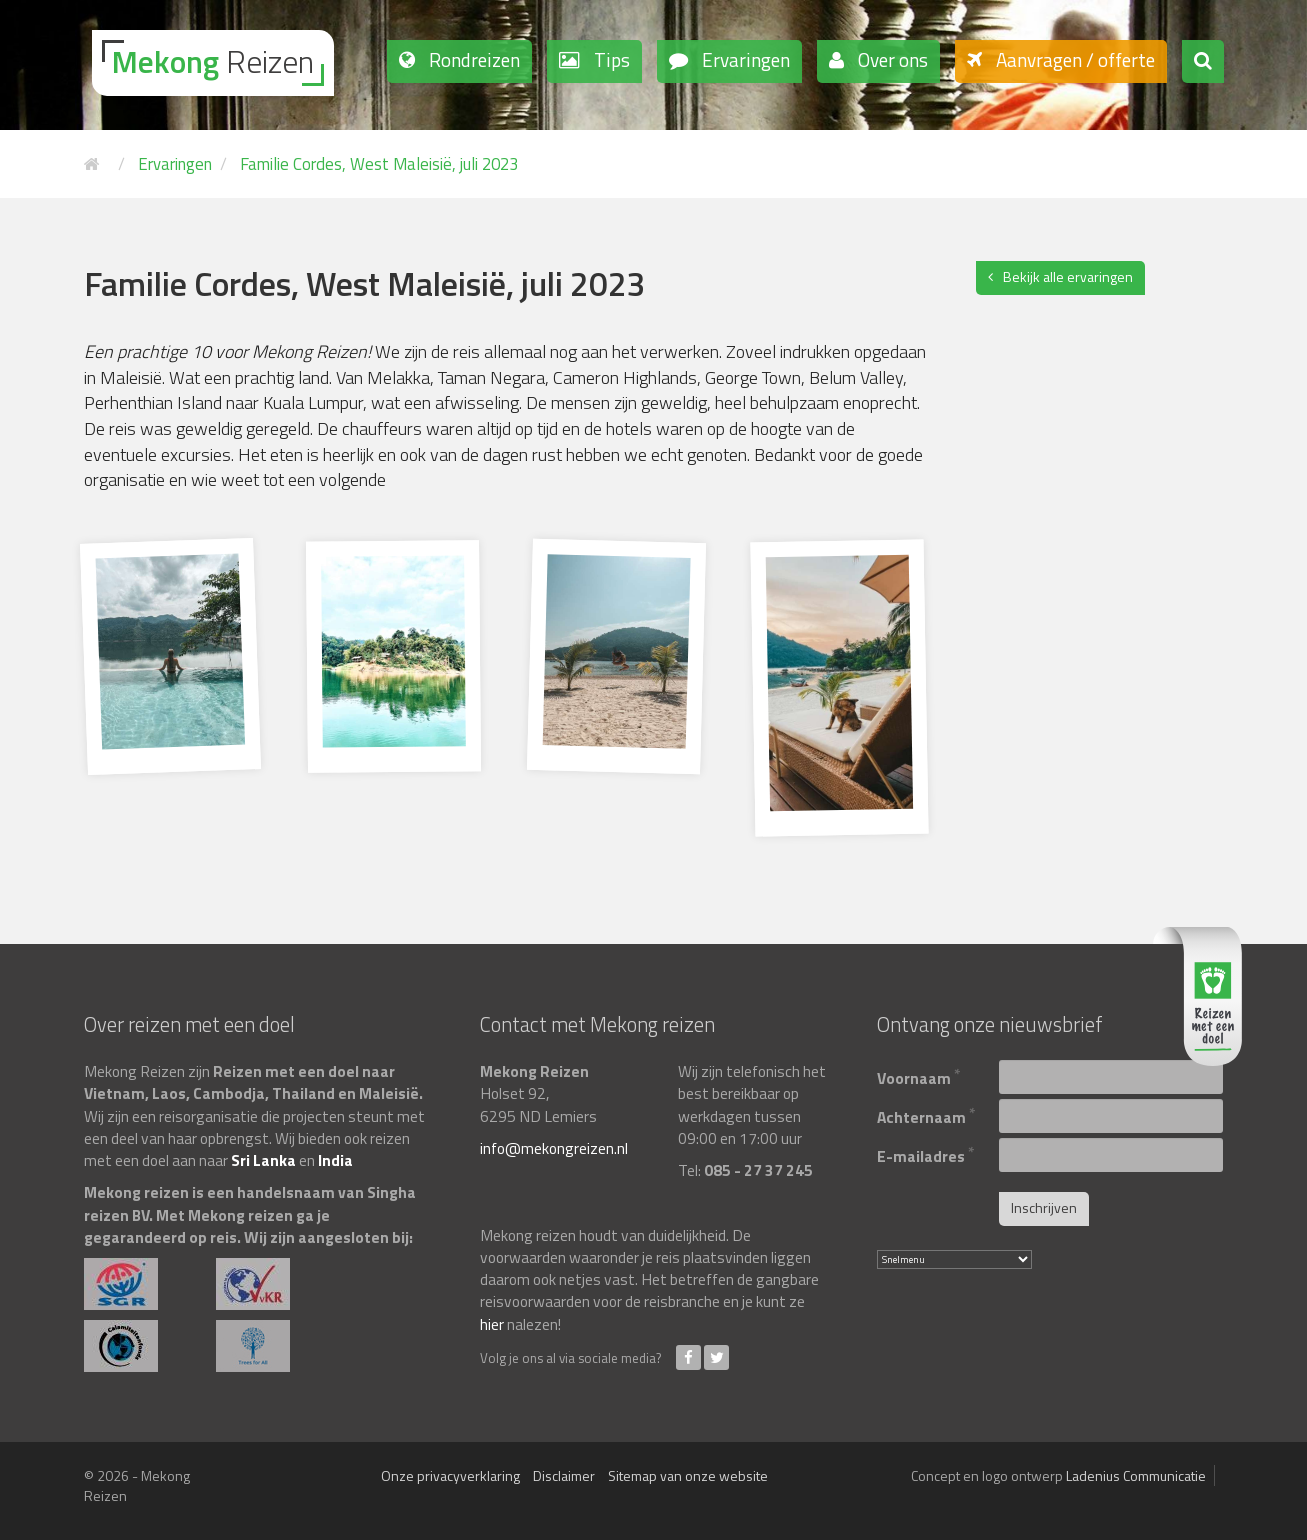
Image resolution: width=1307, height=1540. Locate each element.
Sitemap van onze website (688, 1475)
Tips (610, 59)
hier (492, 1324)
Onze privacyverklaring (450, 1475)
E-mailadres (926, 1153)
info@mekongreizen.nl (554, 1148)
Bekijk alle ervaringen (1068, 276)
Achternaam (926, 1114)
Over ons (891, 59)
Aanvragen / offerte (1073, 59)
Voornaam (919, 1075)
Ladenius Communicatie (1136, 1475)
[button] (1203, 61)
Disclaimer (564, 1475)
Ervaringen (744, 59)
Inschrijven (1044, 1207)
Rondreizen (472, 59)
